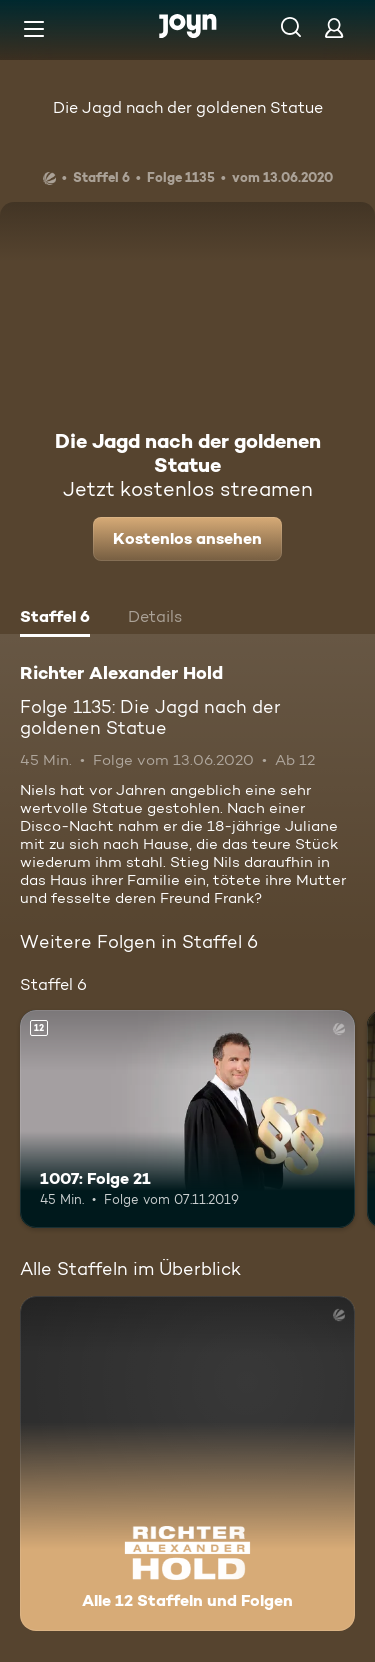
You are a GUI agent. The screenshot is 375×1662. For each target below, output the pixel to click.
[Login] (334, 27)
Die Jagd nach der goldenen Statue (188, 107)
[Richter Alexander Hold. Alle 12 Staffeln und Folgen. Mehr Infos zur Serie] (187, 1463)
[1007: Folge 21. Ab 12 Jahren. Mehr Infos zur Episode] (187, 1119)
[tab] (55, 619)
